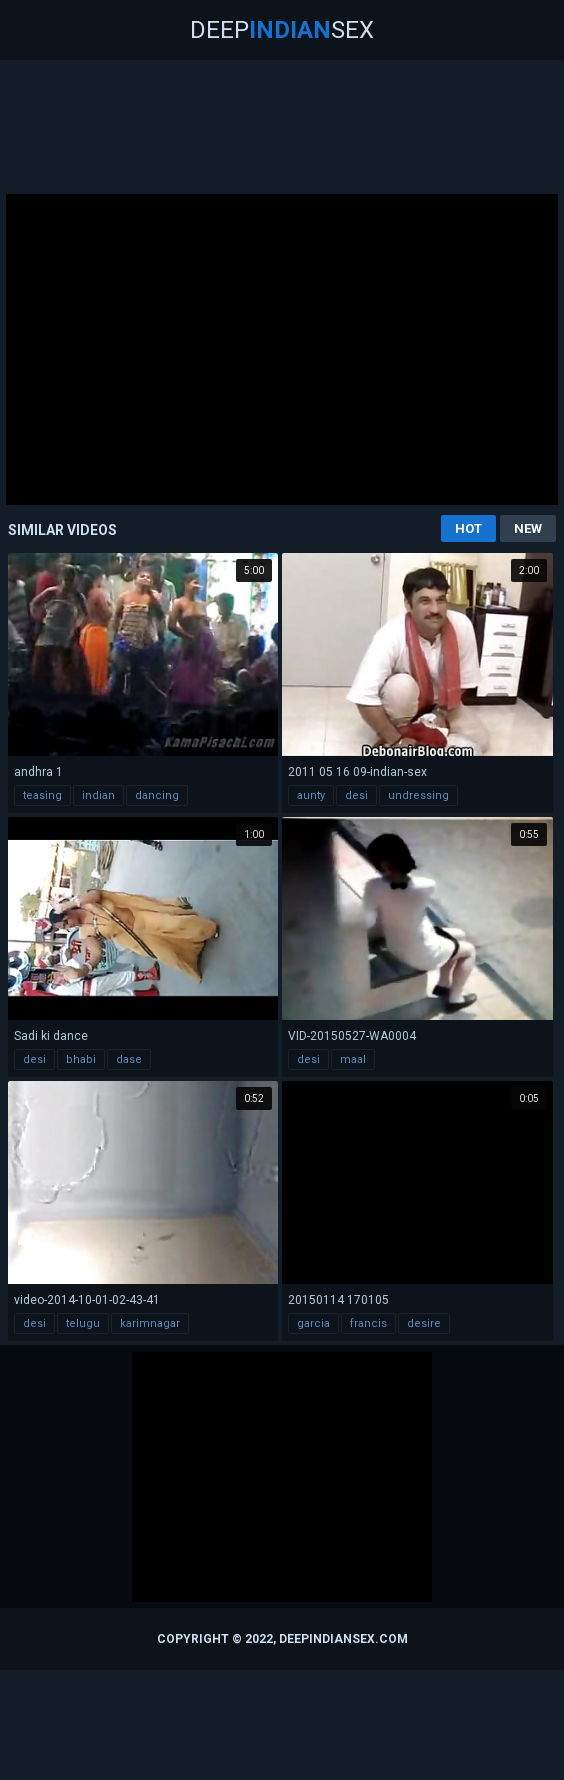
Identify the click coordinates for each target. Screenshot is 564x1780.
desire (424, 1323)
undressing (418, 795)
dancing (157, 795)
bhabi (81, 1059)
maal (353, 1059)
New (528, 528)
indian (98, 795)
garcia (313, 1323)
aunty (311, 795)
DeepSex (282, 30)
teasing (42, 795)
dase (129, 1059)
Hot (468, 528)
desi (356, 795)
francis (368, 1323)
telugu (83, 1323)
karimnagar (150, 1323)
